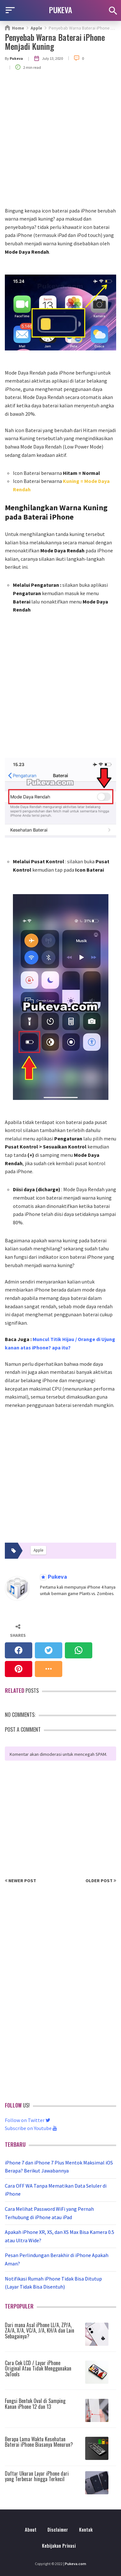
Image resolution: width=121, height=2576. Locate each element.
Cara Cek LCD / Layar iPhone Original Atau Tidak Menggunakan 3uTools (38, 2368)
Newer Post (20, 1880)
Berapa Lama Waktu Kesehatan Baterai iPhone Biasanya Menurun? (39, 2442)
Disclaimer (57, 2529)
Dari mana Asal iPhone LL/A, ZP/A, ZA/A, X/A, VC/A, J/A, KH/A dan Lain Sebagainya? (39, 2330)
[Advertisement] (60, 143)
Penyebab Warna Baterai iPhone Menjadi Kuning (55, 41)
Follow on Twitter (27, 2120)
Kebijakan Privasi (59, 2545)
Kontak (86, 2529)
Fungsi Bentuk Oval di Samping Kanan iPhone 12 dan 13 (35, 2403)
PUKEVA (60, 9)
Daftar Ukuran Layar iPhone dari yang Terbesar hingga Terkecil (37, 2476)
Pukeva (56, 1577)
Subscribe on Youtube (31, 2128)
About (30, 2529)
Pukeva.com (75, 2563)
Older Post (101, 1880)
